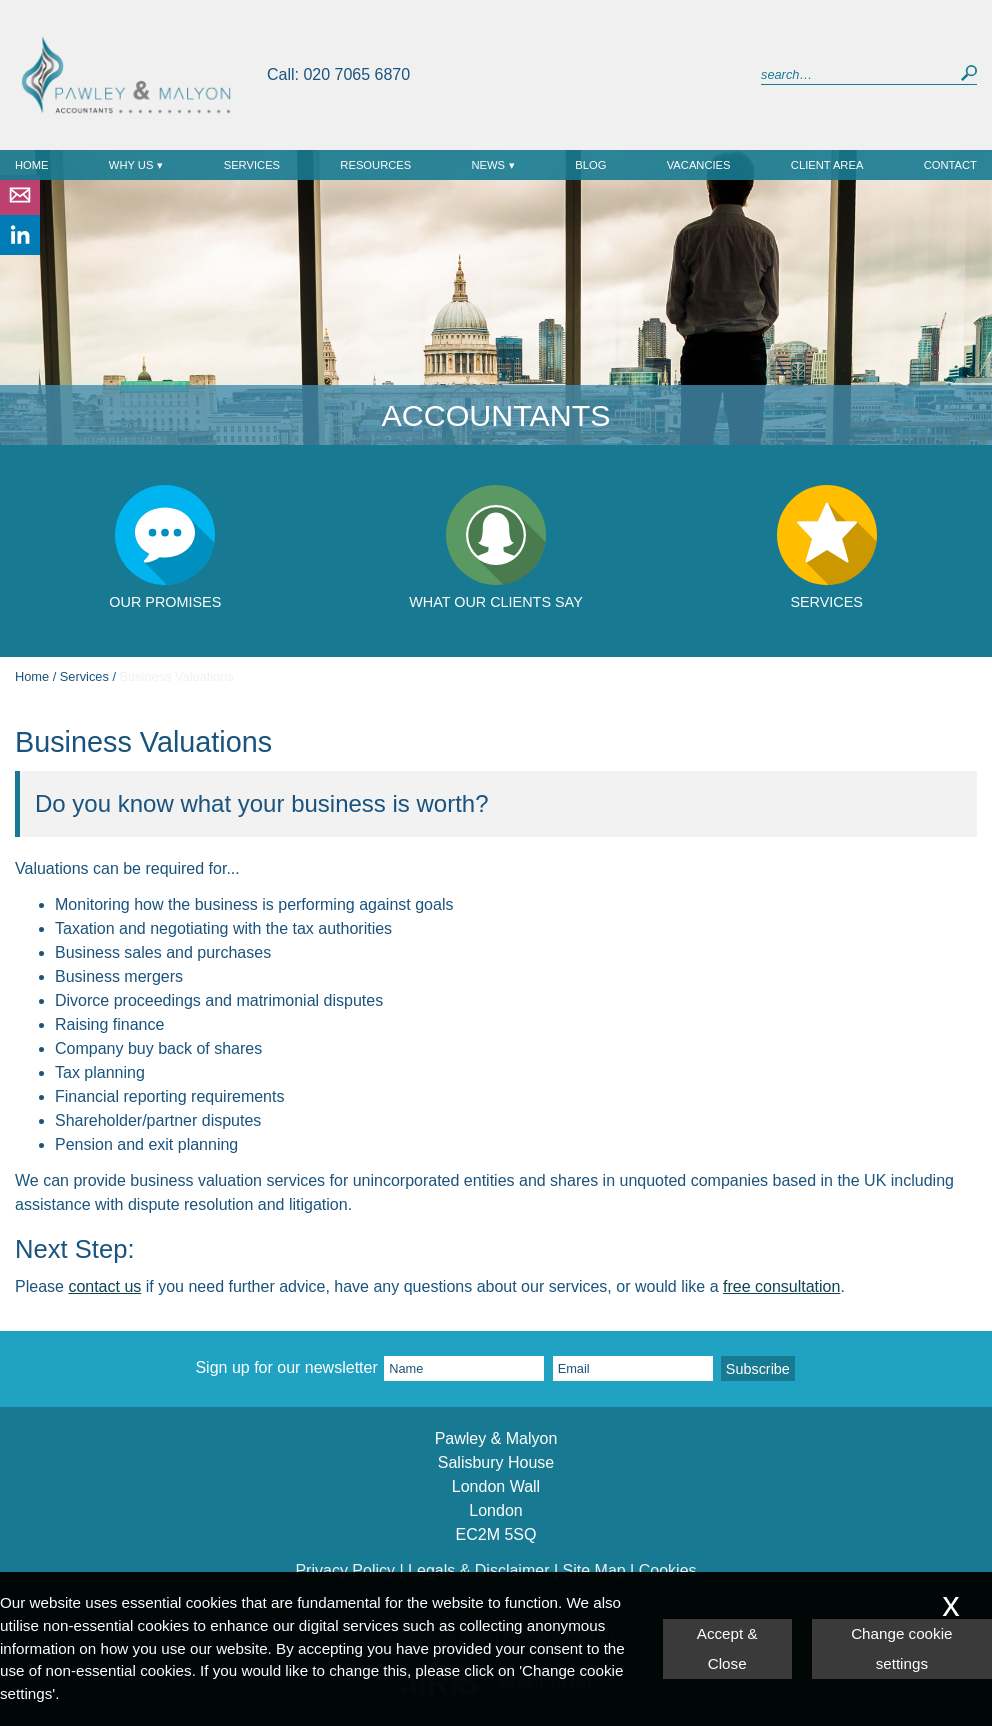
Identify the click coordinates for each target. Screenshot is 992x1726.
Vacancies (699, 165)
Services (252, 165)
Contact (950, 165)
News (489, 165)
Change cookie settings (901, 1648)
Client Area (827, 165)
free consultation (781, 1286)
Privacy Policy (345, 1569)
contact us (104, 1286)
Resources (375, 165)
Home (32, 165)
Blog (590, 165)
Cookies (668, 1569)
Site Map (594, 1569)
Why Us (131, 165)
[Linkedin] (20, 249)
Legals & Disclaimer (478, 1569)
